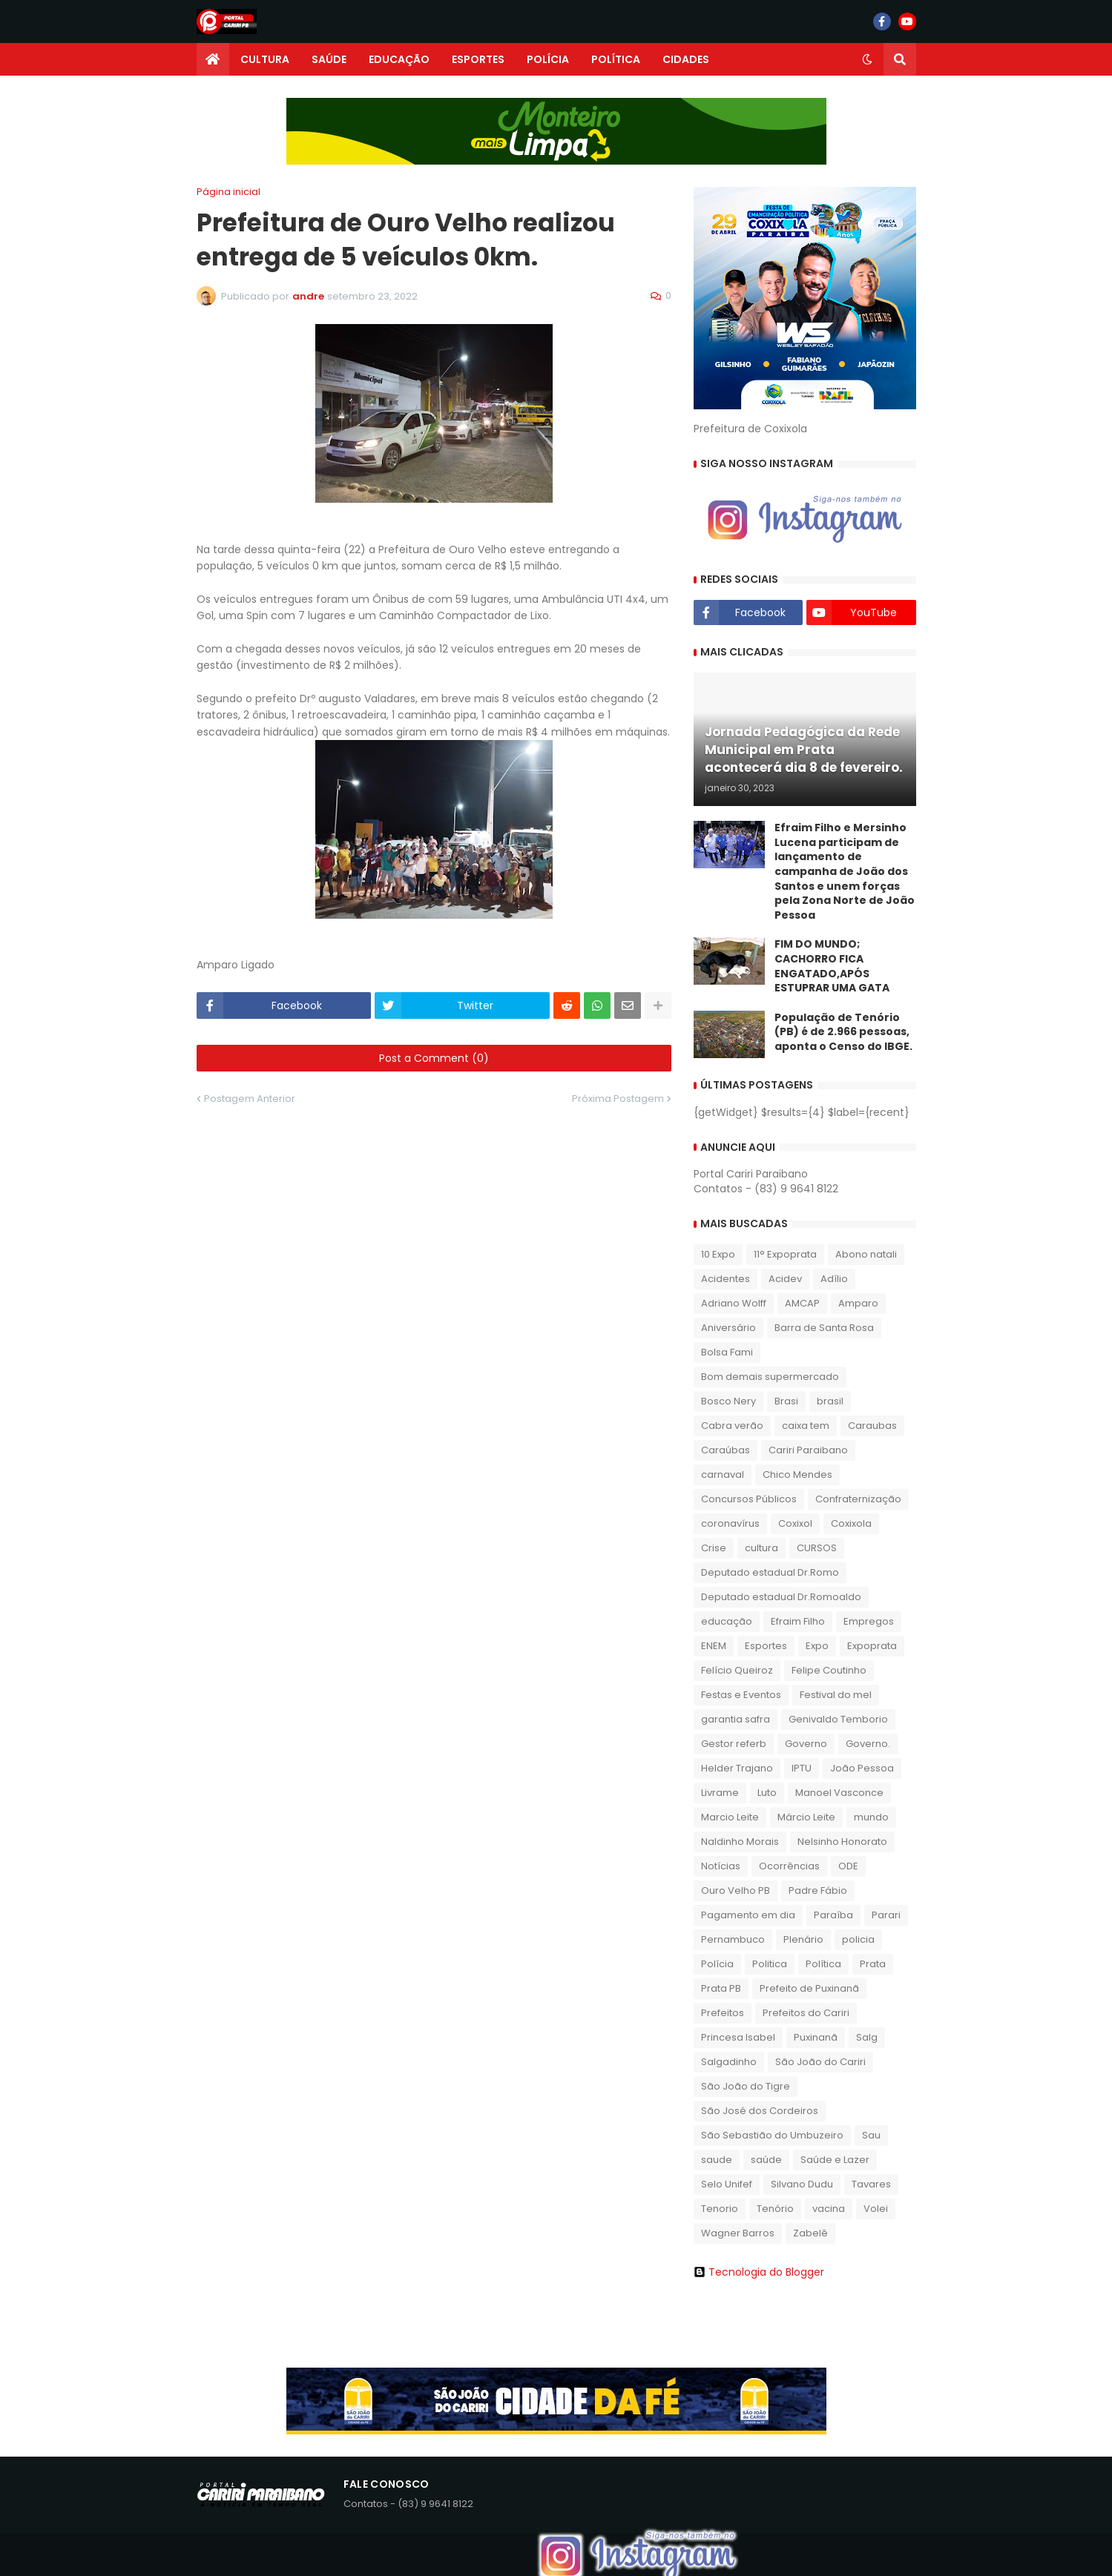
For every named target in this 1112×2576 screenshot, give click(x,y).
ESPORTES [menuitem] (478, 59)
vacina (828, 2209)
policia (858, 1939)
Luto (767, 1793)
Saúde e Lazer (834, 2160)
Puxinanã (816, 2037)
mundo (871, 1817)
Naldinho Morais (740, 1841)
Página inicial (228, 192)
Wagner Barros (737, 2233)
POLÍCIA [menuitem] (548, 59)
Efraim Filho (798, 1621)
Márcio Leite (806, 1817)
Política (823, 1964)
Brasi (786, 1401)
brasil (830, 1401)
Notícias (720, 1866)
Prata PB (721, 1988)
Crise (713, 1548)
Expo (817, 1646)
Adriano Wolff (733, 1303)
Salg (867, 2037)
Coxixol (795, 1523)
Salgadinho (729, 2062)
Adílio (834, 1279)
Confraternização (858, 1499)
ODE (848, 1866)
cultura (761, 1548)
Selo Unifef (726, 2184)
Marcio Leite (730, 1817)
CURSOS (817, 1548)
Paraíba (833, 1915)
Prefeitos (722, 2013)
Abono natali (866, 1254)
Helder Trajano (737, 1768)
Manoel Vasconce (839, 1793)
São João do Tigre (745, 2086)
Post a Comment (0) (434, 1058)
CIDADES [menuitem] (685, 59)
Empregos (868, 1621)
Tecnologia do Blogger (759, 2272)
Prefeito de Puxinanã (809, 1988)
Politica (769, 1964)
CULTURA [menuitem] (264, 59)
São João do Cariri (820, 2062)
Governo (806, 1744)
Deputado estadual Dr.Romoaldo (781, 1597)
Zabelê (810, 2233)
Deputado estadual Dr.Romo (770, 1572)
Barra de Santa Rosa (824, 1328)
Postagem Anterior (249, 1098)
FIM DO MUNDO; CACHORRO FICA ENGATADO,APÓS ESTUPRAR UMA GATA (831, 966)
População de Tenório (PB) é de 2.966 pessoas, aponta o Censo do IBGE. (843, 1032)
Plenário (803, 1939)
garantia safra (735, 1719)
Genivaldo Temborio (838, 1719)
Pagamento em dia (748, 1915)
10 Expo (718, 1254)
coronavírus (730, 1523)
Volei (875, 2209)
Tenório (775, 2209)
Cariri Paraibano (808, 1450)
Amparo (858, 1303)
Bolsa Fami (727, 1352)
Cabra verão (732, 1426)
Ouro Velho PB (735, 1890)
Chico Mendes (797, 1474)
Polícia (717, 1964)
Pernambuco (733, 1939)
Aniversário (728, 1328)
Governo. (868, 1744)
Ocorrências (789, 1866)
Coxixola (851, 1523)
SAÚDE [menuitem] (329, 59)
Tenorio (719, 2209)
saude (716, 2160)
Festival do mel (836, 1695)
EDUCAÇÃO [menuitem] (399, 59)
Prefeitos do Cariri (806, 2013)
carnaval (722, 1474)
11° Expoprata (785, 1254)
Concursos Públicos (749, 1499)
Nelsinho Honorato (842, 1841)
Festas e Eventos (741, 1695)
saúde (766, 2160)
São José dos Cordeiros (759, 2111)
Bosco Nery (728, 1401)
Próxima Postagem (618, 1098)
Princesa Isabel (738, 2037)
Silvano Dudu (802, 2184)
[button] (867, 59)
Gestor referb (733, 1744)
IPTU (802, 1768)
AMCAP (802, 1303)
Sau (871, 2135)
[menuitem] (213, 59)
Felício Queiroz (737, 1670)
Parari (886, 1915)
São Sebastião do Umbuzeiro (772, 2135)
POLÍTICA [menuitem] (615, 59)
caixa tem (805, 1426)
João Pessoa (862, 1768)
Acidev (785, 1279)
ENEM (713, 1646)
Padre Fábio (818, 1890)
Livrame (720, 1793)
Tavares (871, 2184)
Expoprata (872, 1646)
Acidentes (725, 1279)
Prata (873, 1964)
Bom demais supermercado (770, 1377)
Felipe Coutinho (829, 1670)
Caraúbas (725, 1450)
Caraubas (872, 1426)
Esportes (766, 1646)
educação (726, 1621)
